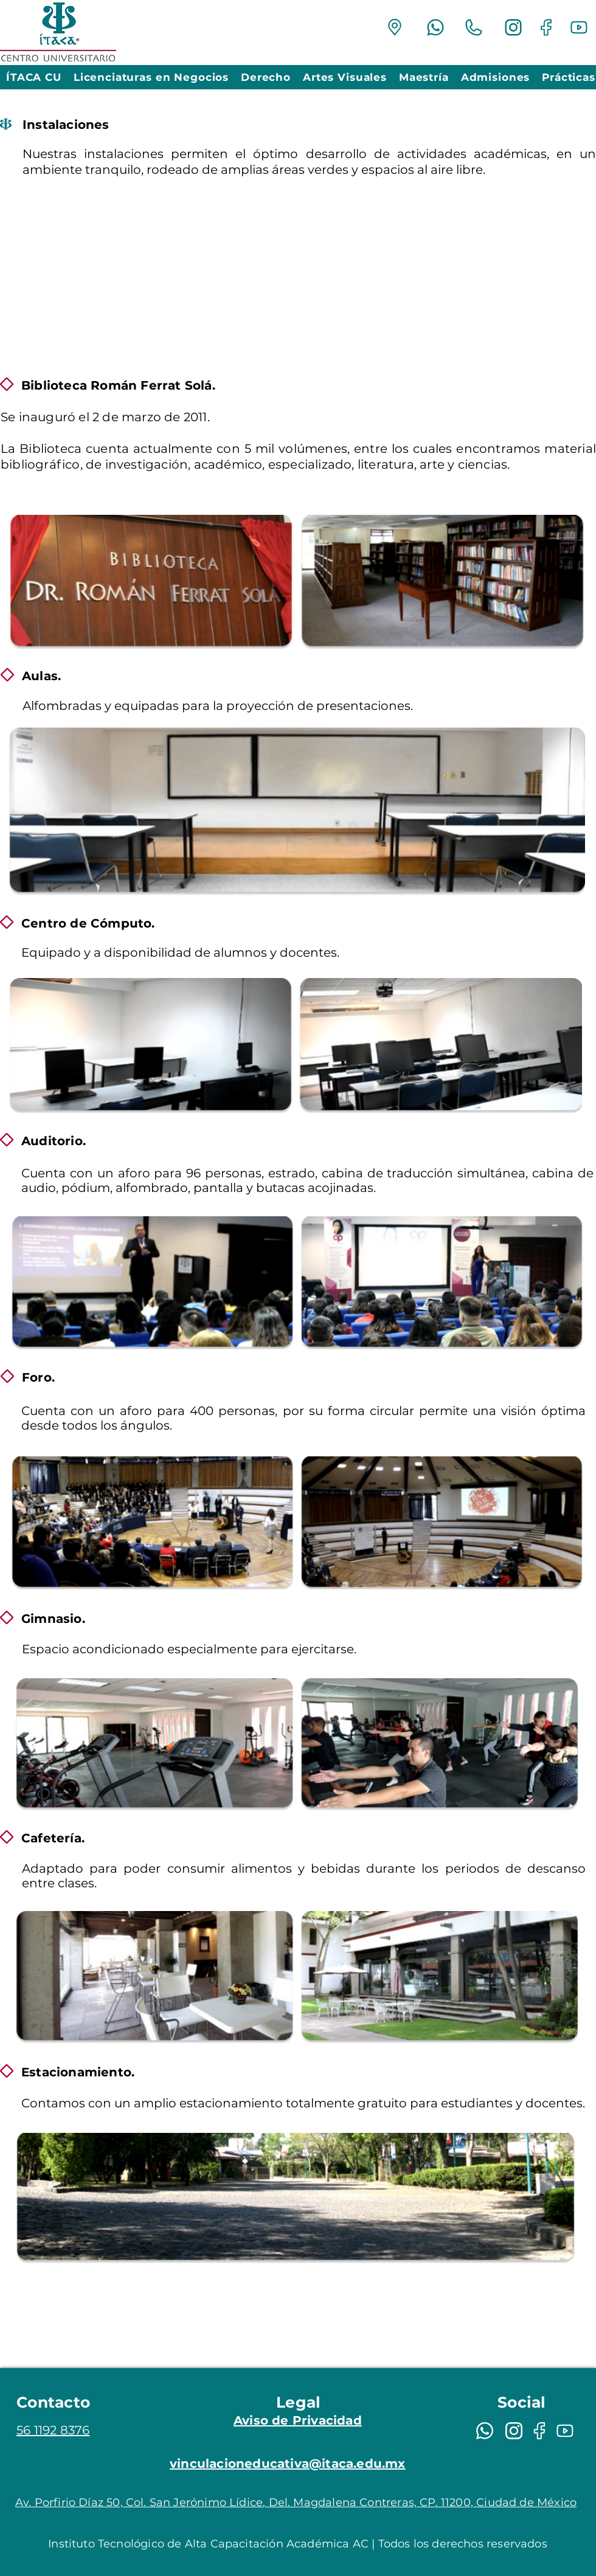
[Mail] (395, 27)
